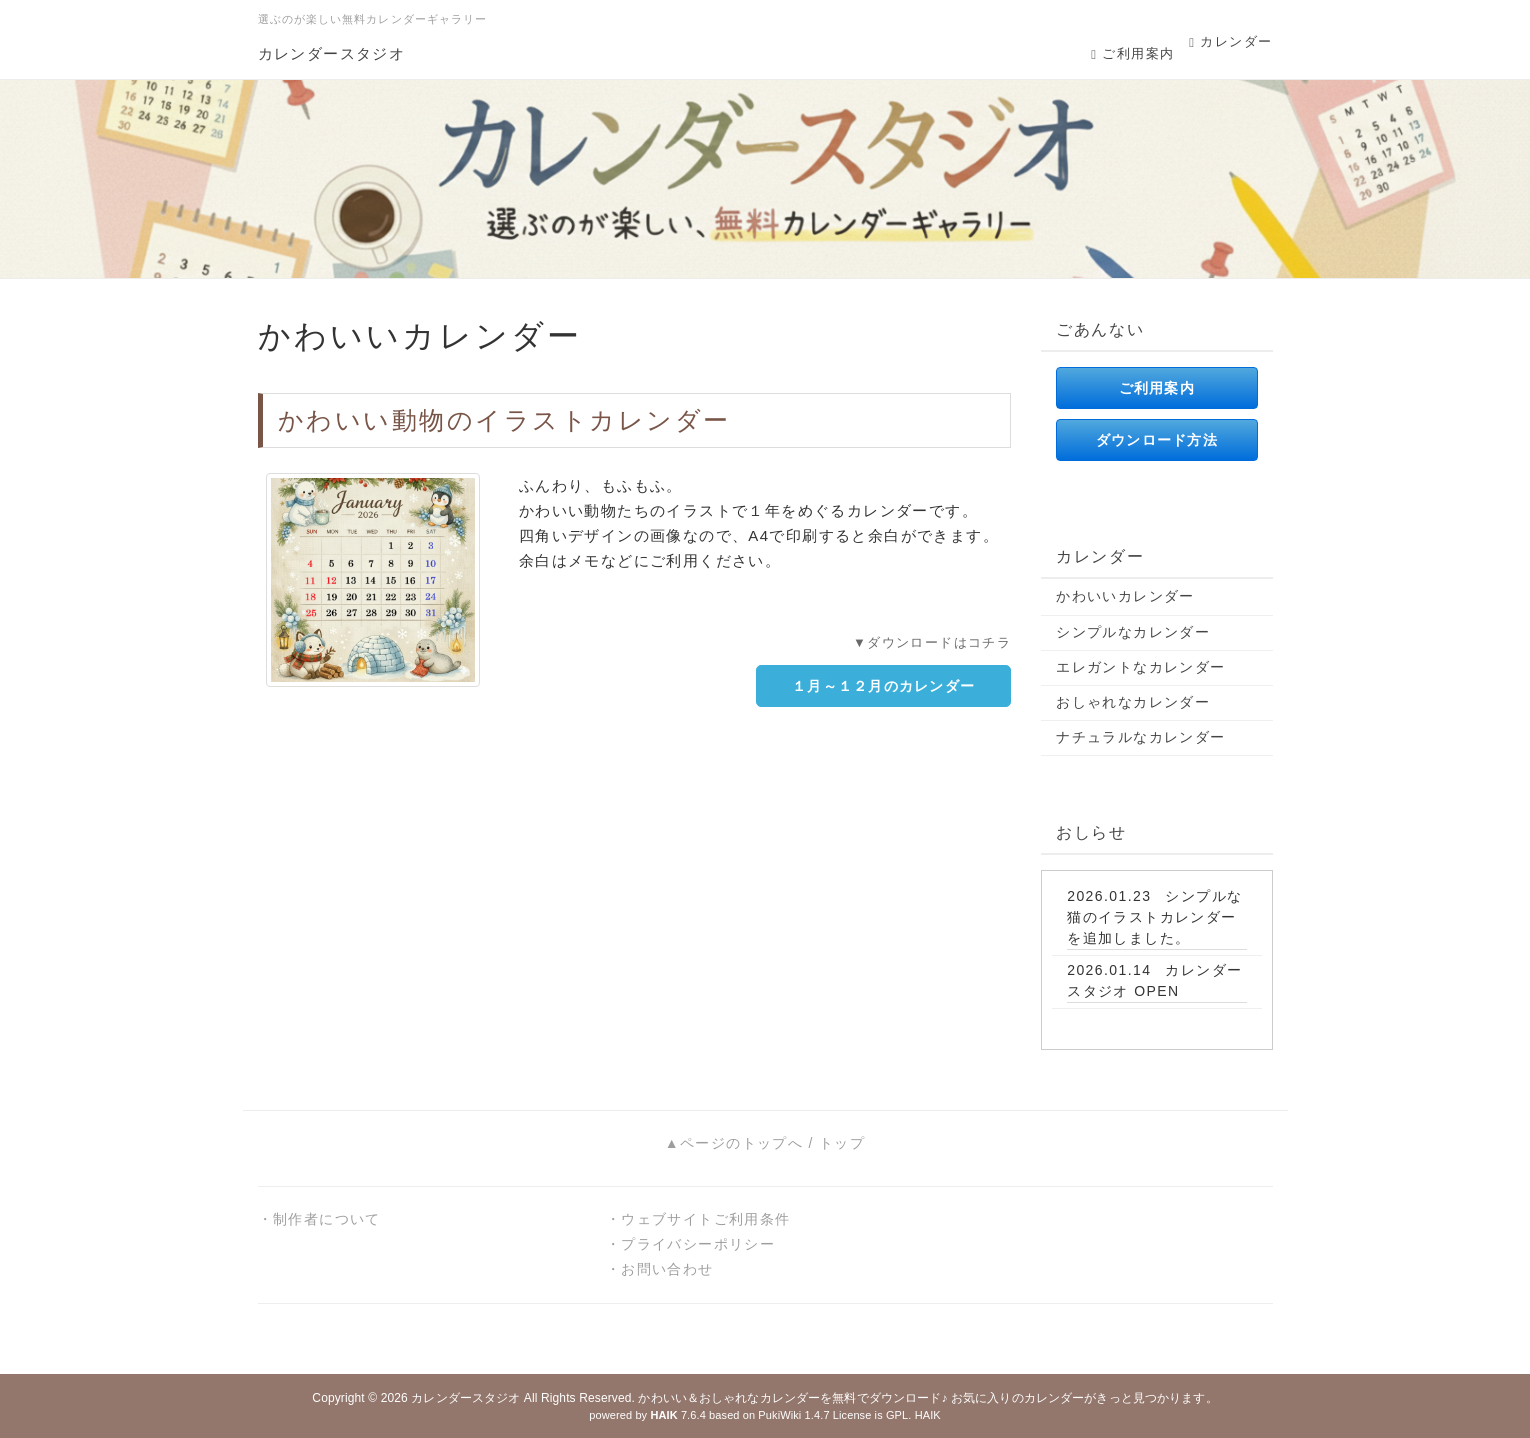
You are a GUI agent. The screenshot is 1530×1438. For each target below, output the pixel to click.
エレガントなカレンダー (1140, 667)
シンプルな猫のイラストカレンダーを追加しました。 (1154, 917)
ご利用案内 (1132, 53)
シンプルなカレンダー (1133, 632)
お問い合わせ (667, 1269)
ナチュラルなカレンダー (1140, 737)
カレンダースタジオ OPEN (1154, 980)
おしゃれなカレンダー (1133, 702)
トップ (842, 1143)
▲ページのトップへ (734, 1143)
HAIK (928, 1415)
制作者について (327, 1219)
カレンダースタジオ (332, 53)
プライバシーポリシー (698, 1244)
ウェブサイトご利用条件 (705, 1219)
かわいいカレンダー (1125, 596)
